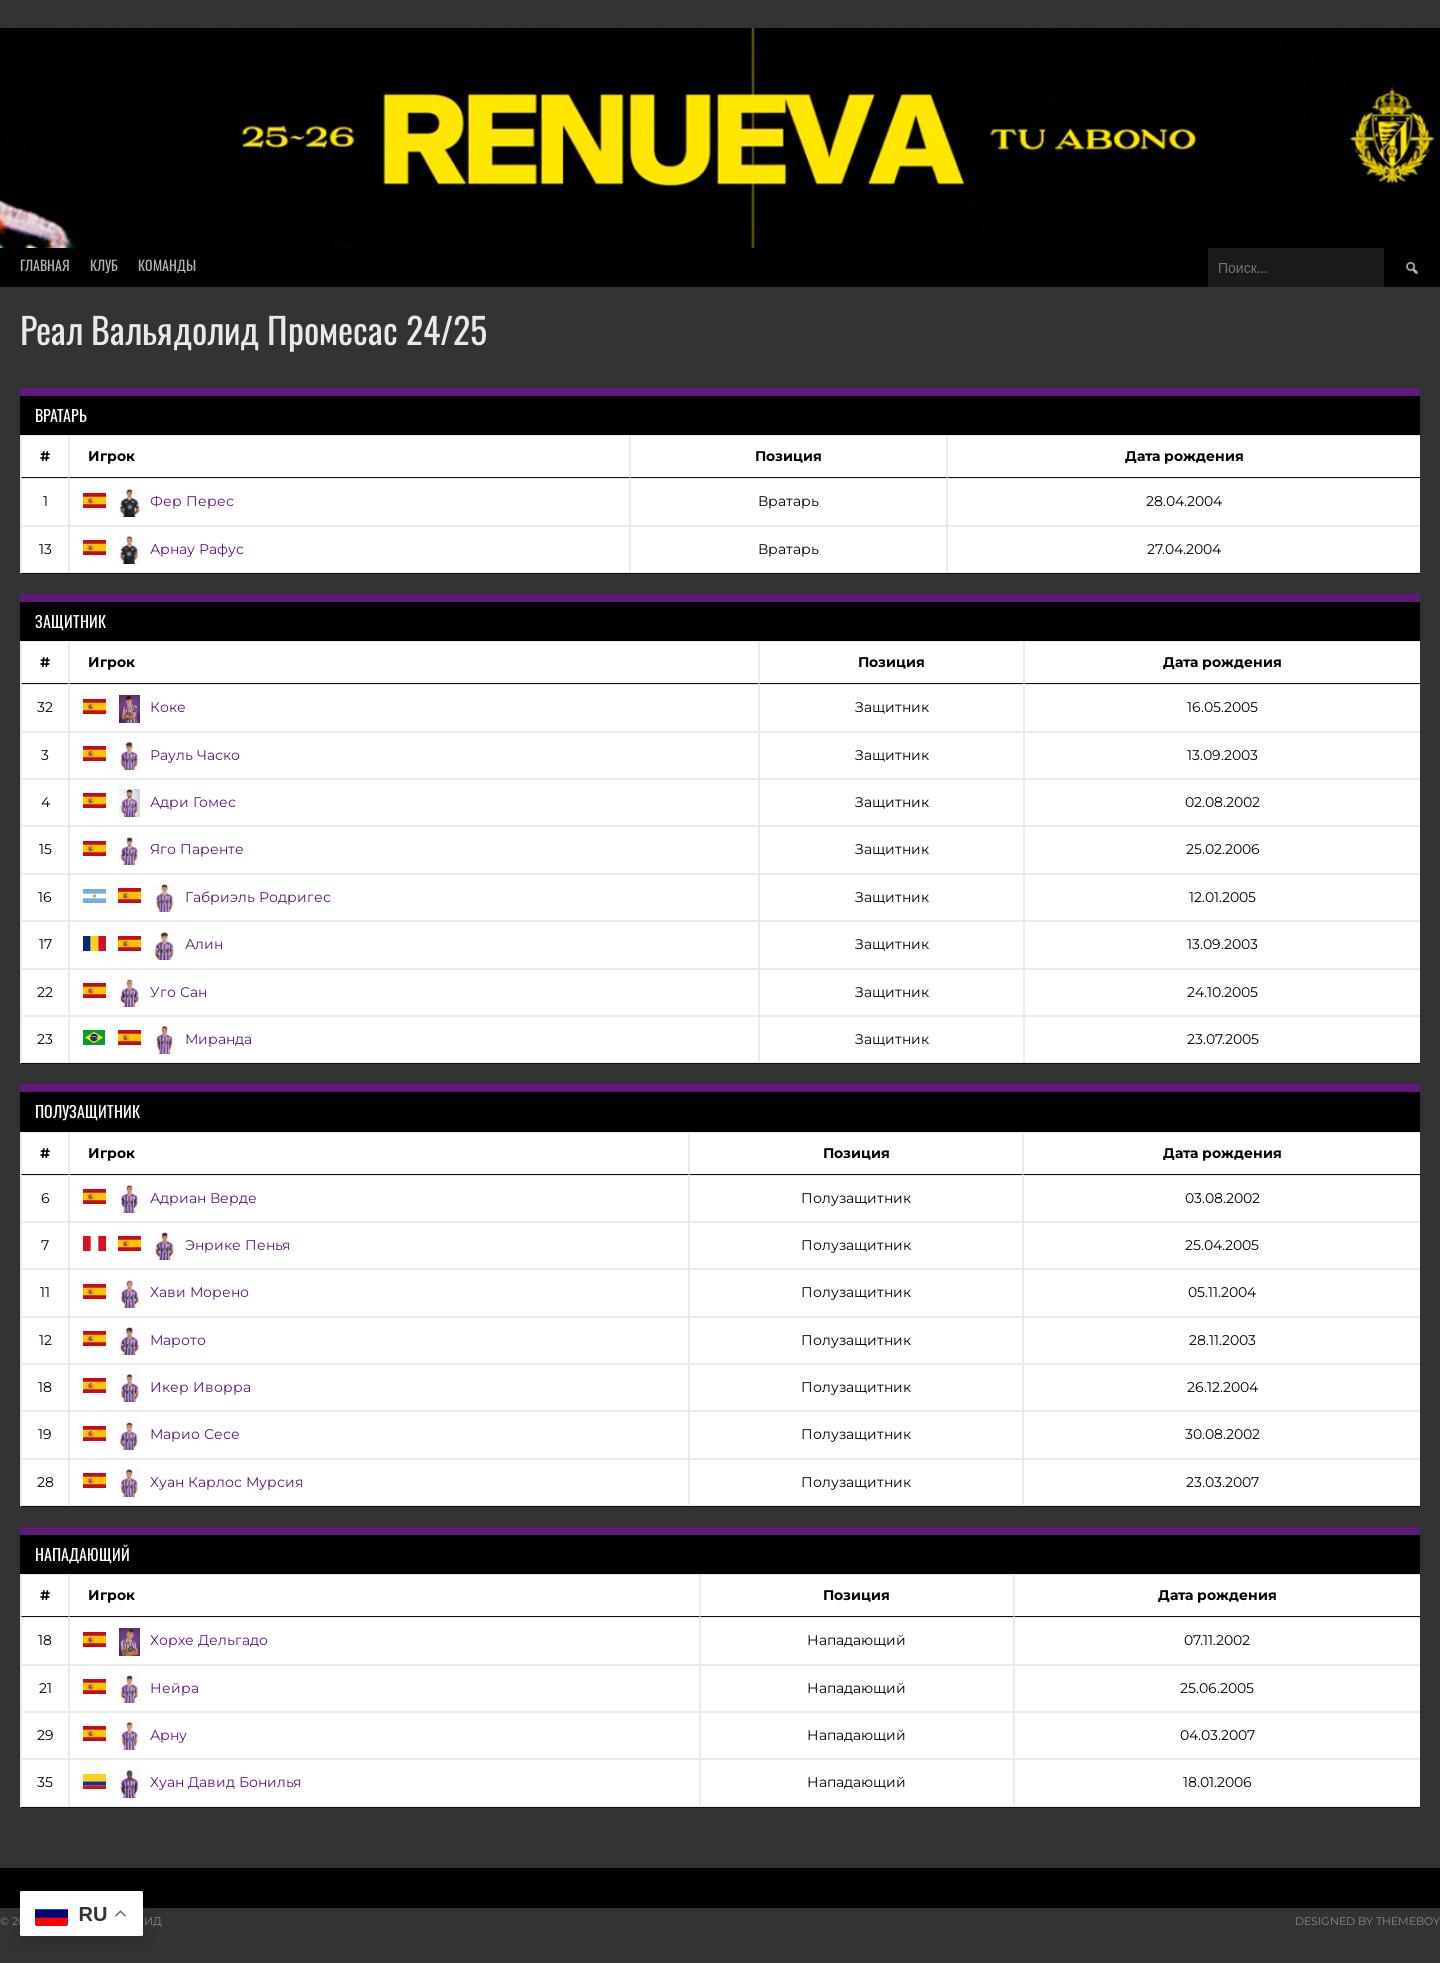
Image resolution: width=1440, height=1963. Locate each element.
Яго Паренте (162, 849)
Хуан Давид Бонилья (190, 1782)
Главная (45, 264)
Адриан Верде (168, 1198)
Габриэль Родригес (205, 897)
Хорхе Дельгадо (174, 1640)
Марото (143, 1340)
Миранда (166, 1039)
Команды (167, 264)
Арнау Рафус (162, 549)
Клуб (104, 264)
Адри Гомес (158, 802)
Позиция (788, 456)
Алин (151, 944)
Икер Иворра (165, 1387)
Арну (133, 1735)
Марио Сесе (160, 1434)
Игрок (111, 456)
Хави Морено (164, 1292)
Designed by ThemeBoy (1367, 1921)
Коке (133, 707)
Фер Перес (157, 501)
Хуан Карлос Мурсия (191, 1482)
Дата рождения (1184, 456)
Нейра (139, 1688)
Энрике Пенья (185, 1245)
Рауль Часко (160, 755)
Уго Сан (143, 992)
